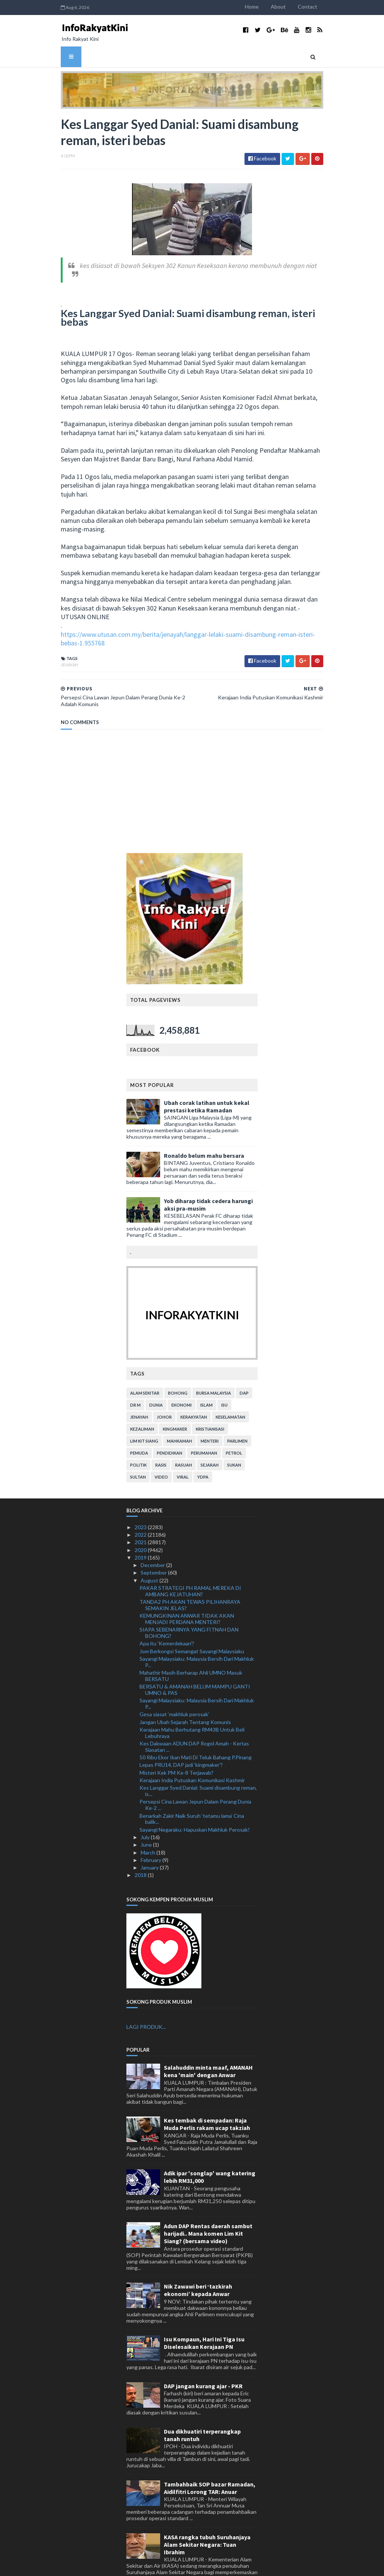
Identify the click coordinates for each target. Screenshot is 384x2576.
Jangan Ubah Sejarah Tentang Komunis (185, 1688)
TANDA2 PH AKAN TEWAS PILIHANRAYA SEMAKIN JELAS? (190, 1571)
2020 (141, 1516)
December (153, 1531)
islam (206, 1371)
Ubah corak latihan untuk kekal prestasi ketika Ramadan (206, 1072)
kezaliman (142, 1395)
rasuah (183, 1431)
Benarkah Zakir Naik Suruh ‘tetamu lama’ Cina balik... (192, 1785)
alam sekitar (144, 1359)
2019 (141, 1524)
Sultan (138, 1443)
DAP (244, 1359)
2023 (141, 1493)
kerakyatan (193, 1383)
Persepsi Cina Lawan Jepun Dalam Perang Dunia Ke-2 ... (195, 1771)
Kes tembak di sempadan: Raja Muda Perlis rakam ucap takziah (207, 2090)
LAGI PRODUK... (146, 1993)
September (154, 1539)
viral (183, 1443)
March (148, 1819)
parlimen (237, 1407)
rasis (160, 1431)
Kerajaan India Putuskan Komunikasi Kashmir (192, 1746)
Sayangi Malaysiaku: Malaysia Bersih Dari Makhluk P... (197, 1628)
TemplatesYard (113, 2566)
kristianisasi (210, 1395)
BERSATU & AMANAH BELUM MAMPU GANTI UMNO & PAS (195, 1655)
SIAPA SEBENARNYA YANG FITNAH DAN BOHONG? (189, 1599)
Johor (164, 1383)
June (147, 1811)
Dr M (135, 1371)
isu (224, 1371)
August (150, 1546)
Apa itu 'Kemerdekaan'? (167, 1609)
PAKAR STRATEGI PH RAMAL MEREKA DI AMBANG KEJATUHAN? (190, 1557)
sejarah (210, 1431)
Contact (316, 6)
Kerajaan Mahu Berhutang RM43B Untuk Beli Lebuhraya (192, 1699)
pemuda (139, 1419)
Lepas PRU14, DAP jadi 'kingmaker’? (181, 1731)
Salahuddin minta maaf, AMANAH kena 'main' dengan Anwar (208, 2037)
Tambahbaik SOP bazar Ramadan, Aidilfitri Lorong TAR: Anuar (209, 2454)
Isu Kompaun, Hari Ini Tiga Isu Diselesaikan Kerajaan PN (204, 2309)
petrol (234, 1419)
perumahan (204, 1419)
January (150, 1834)
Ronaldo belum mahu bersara (204, 1122)
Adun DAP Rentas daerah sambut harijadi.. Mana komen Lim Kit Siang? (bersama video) (208, 2199)
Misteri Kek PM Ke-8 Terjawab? (176, 1739)
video (161, 1443)
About (287, 6)
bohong (178, 1359)
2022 (141, 1501)
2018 (141, 1841)
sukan (234, 1431)
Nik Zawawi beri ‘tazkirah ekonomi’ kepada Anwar (198, 2256)
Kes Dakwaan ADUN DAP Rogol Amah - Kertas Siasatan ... (194, 1712)
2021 (141, 1508)
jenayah (60, 631)
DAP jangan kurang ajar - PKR (203, 2352)
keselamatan (230, 1383)
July (146, 1803)
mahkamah (179, 1407)
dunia (156, 1371)
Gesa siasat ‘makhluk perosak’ (174, 1680)
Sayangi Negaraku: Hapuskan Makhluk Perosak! (195, 1796)
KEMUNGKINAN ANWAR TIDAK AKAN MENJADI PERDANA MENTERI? (187, 1585)
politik (138, 1431)
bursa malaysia (213, 1359)
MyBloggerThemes (191, 2566)
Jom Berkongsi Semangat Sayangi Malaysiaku (192, 1617)
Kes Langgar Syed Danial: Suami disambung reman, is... (198, 1757)
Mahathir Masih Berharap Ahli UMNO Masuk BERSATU (191, 1642)
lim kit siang (144, 1407)
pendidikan (169, 1419)
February (151, 1826)
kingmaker (175, 1395)
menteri (210, 1407)
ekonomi (181, 1371)
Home (261, 6)
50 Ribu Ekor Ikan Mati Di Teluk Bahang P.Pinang (196, 1723)
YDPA (202, 1443)
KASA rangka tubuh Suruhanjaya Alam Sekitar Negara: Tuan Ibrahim (207, 2511)
